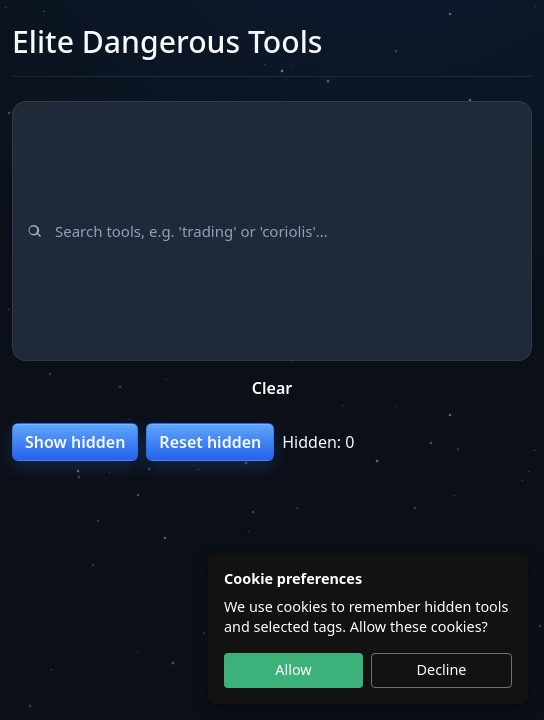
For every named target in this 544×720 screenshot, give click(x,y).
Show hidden (75, 442)
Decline (442, 669)
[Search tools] (272, 231)
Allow (293, 669)
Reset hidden (210, 442)
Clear (272, 388)
